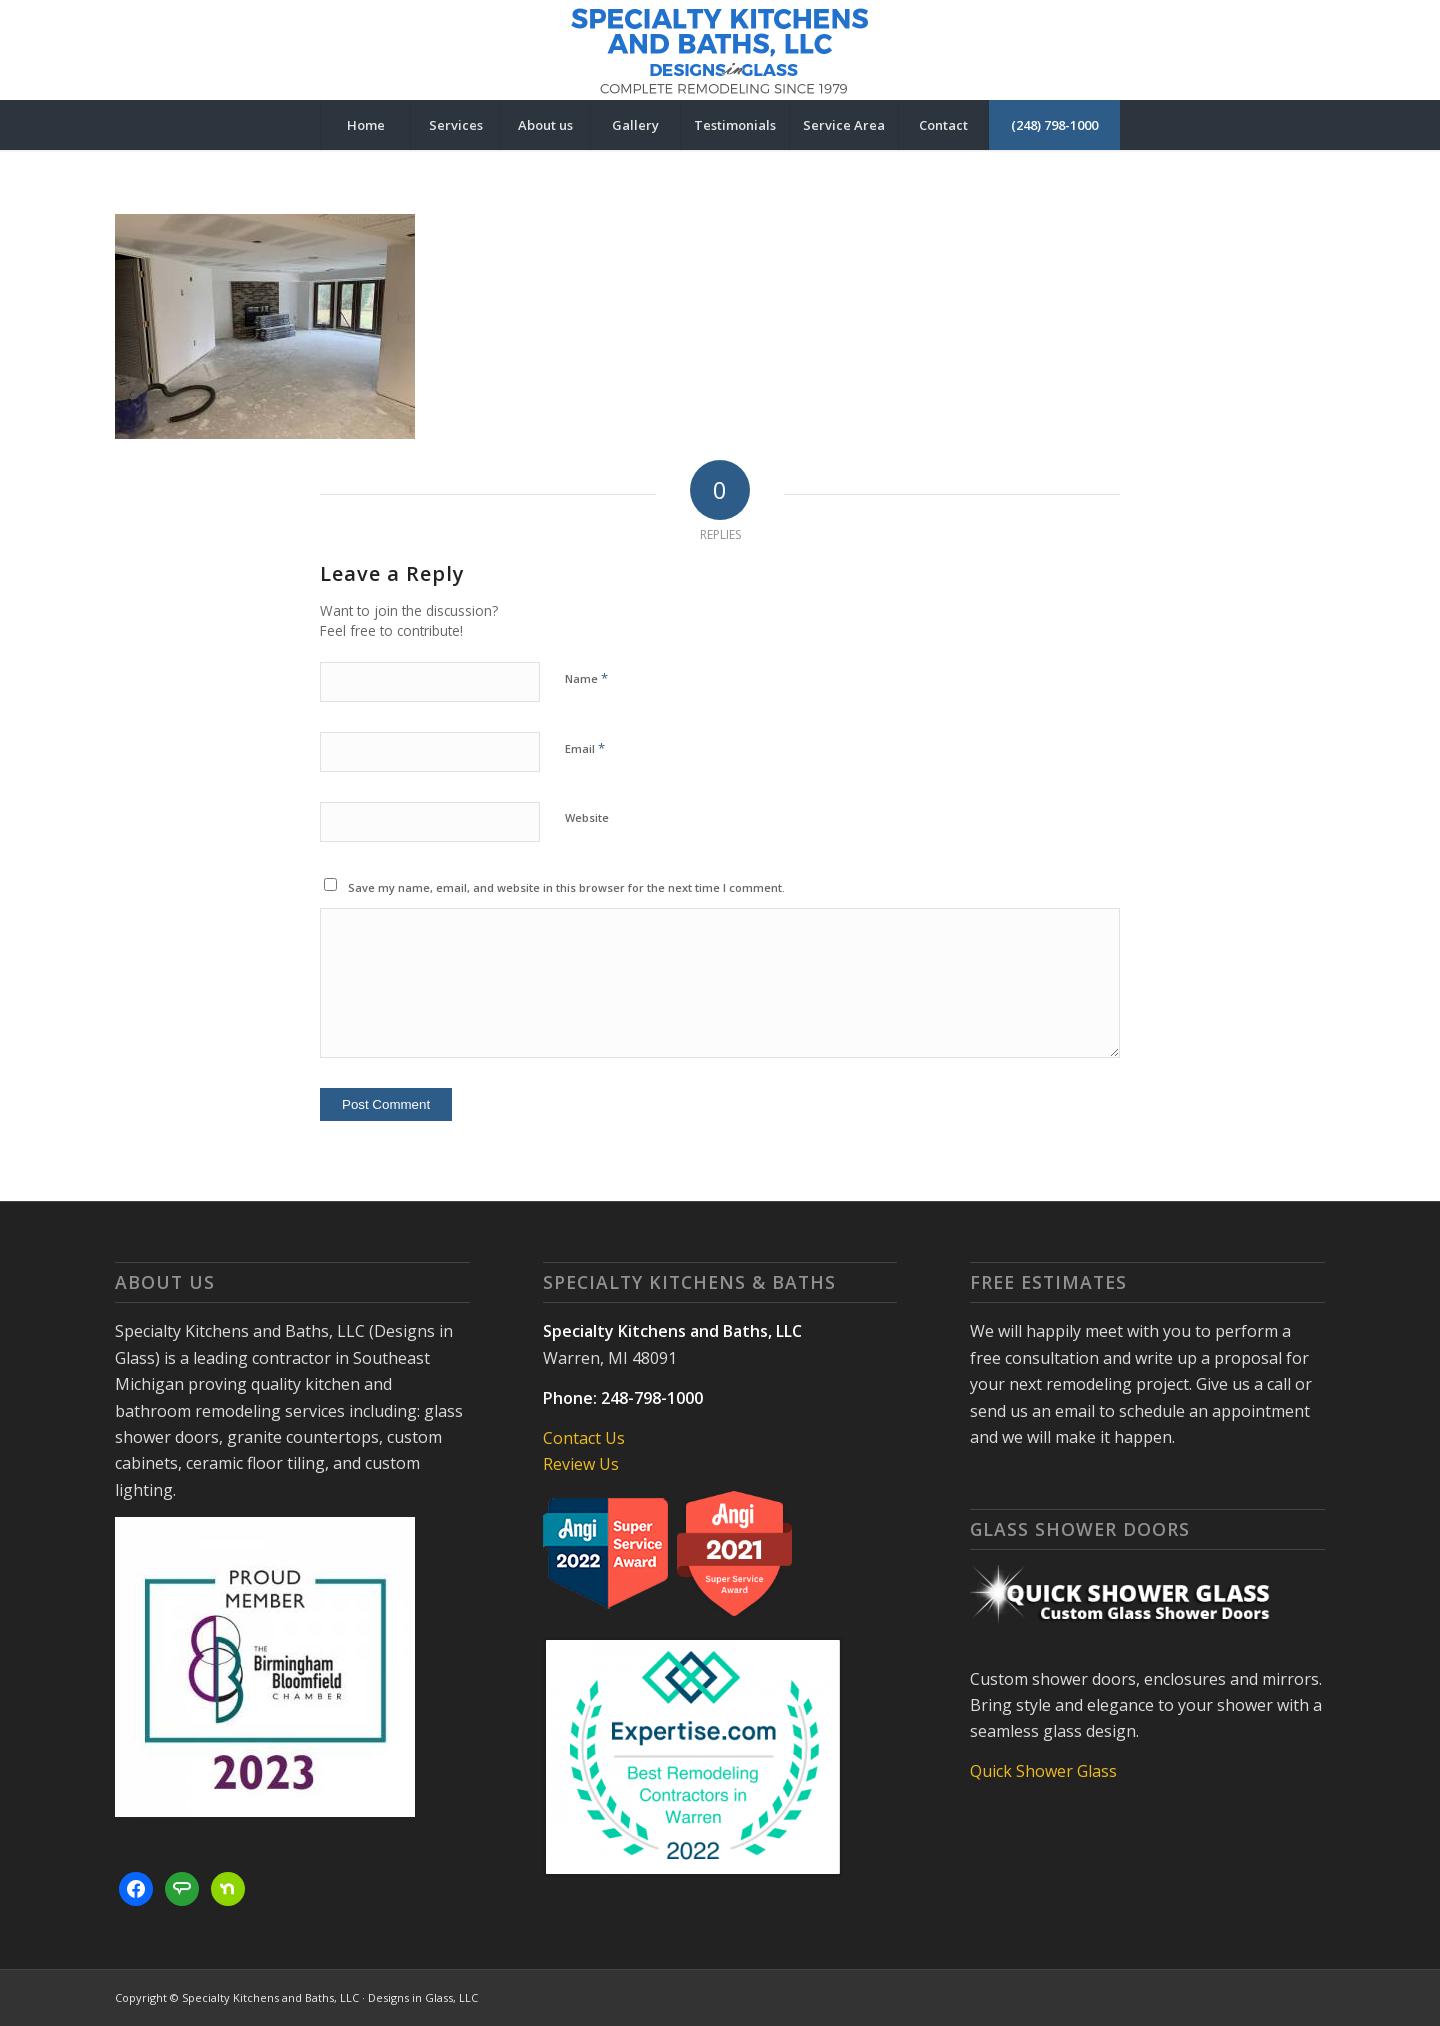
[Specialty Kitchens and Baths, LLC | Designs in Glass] (720, 50)
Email (585, 748)
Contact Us (584, 1438)
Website (587, 817)
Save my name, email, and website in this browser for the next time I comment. (566, 887)
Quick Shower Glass (1043, 1771)
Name (586, 678)
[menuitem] (365, 125)
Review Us (581, 1464)
